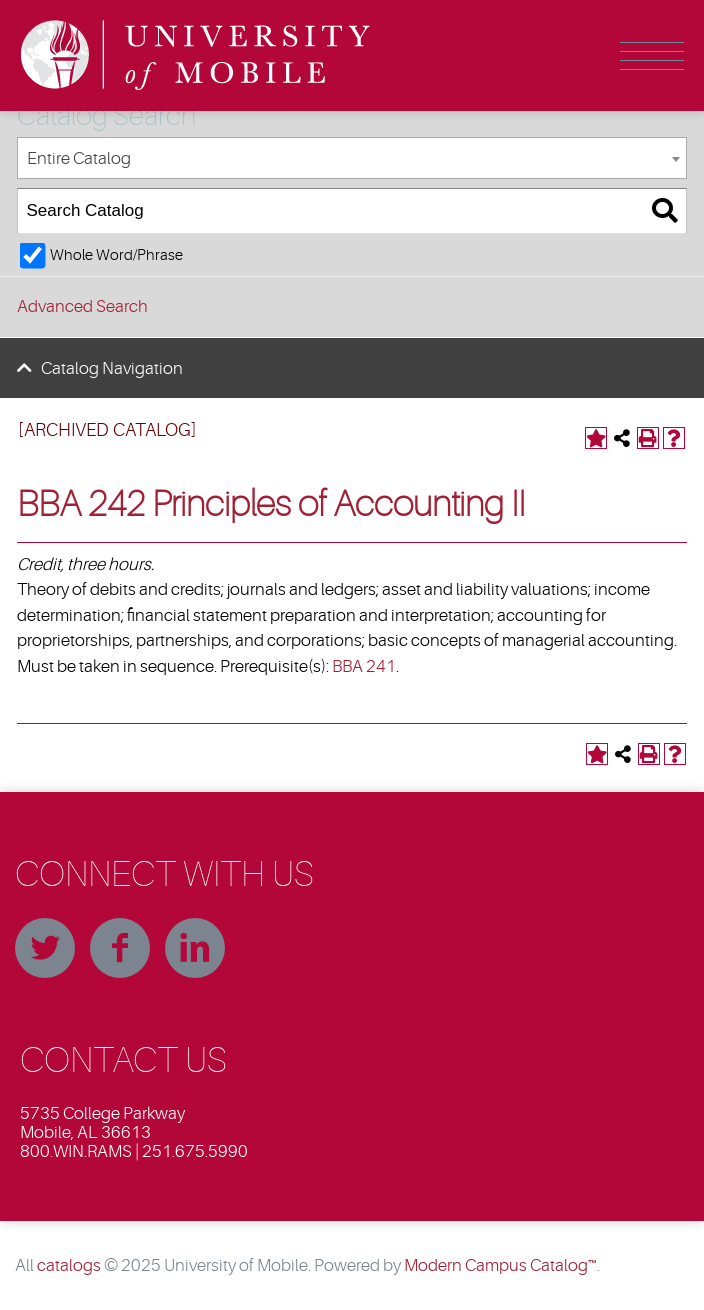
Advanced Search (82, 306)
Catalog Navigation (112, 368)
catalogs (69, 1265)
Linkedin (195, 948)
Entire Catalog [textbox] (79, 158)
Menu (652, 56)
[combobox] (352, 158)
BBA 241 (364, 666)
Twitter (45, 948)
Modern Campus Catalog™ (500, 1265)
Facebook (120, 948)
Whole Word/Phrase (116, 255)
